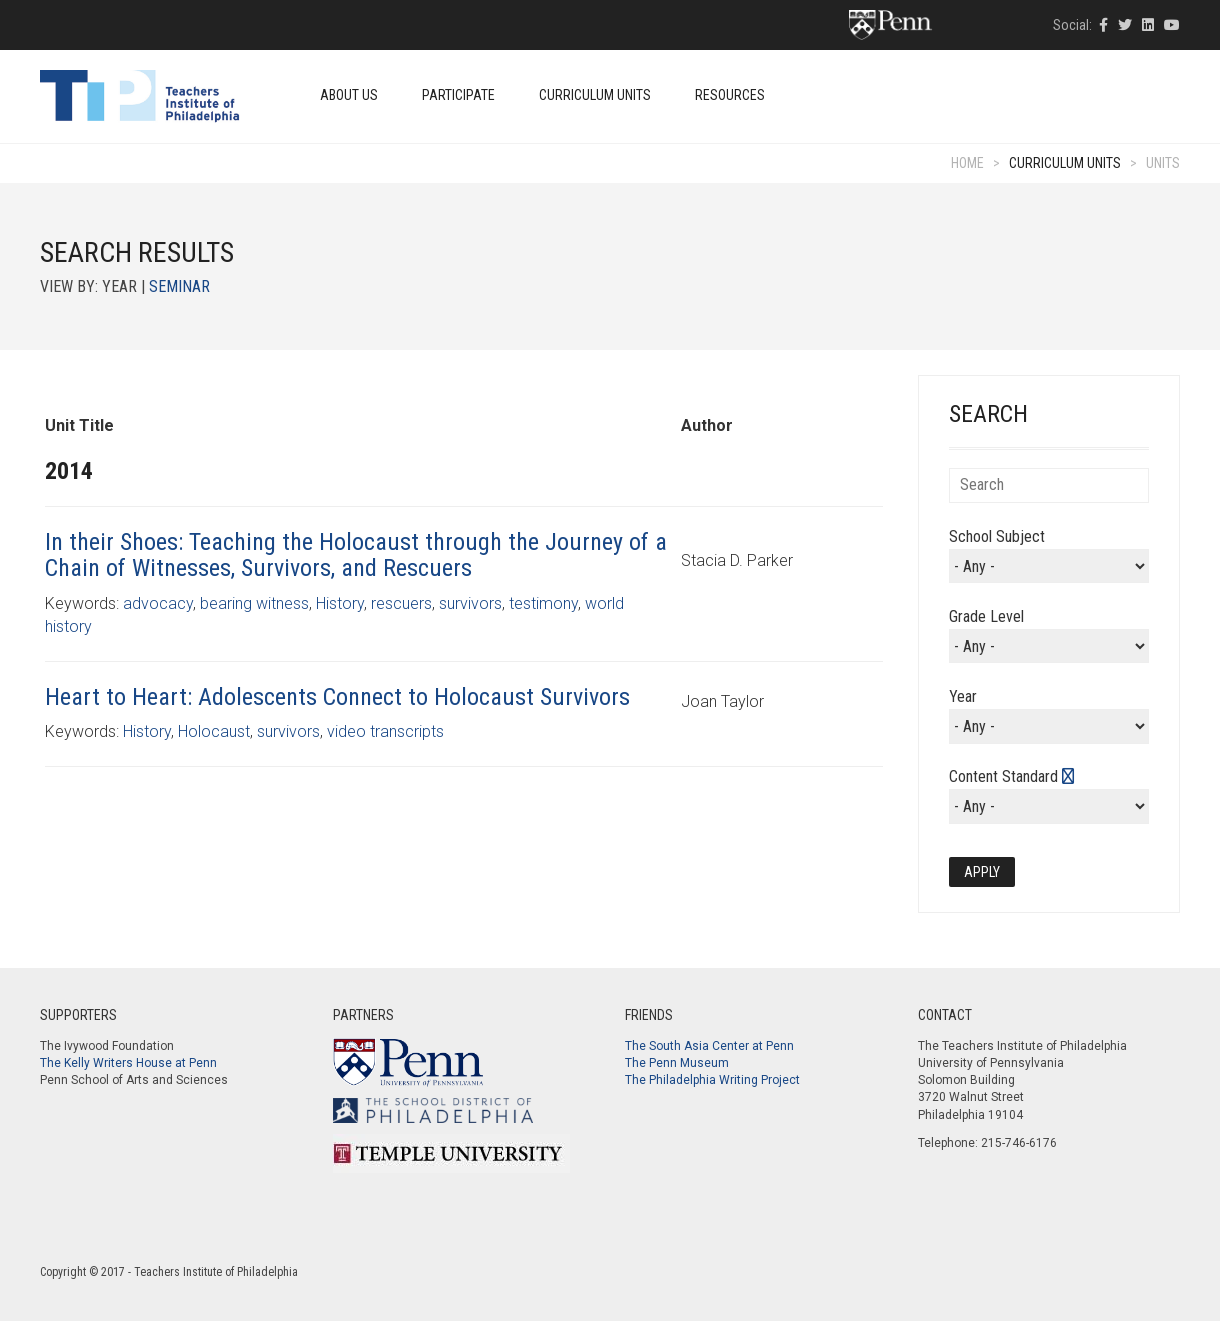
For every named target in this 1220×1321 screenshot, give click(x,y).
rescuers (401, 603)
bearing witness (254, 603)
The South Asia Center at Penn (709, 1046)
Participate (458, 95)
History (340, 603)
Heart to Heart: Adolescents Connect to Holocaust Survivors (337, 697)
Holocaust (214, 731)
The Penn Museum (677, 1063)
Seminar (179, 286)
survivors (470, 603)
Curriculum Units (595, 95)
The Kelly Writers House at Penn (128, 1063)
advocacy (158, 603)
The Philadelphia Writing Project (712, 1080)
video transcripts (385, 731)
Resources (730, 95)
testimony (543, 603)
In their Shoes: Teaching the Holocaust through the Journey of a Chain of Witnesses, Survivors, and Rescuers (356, 555)
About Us (349, 95)
